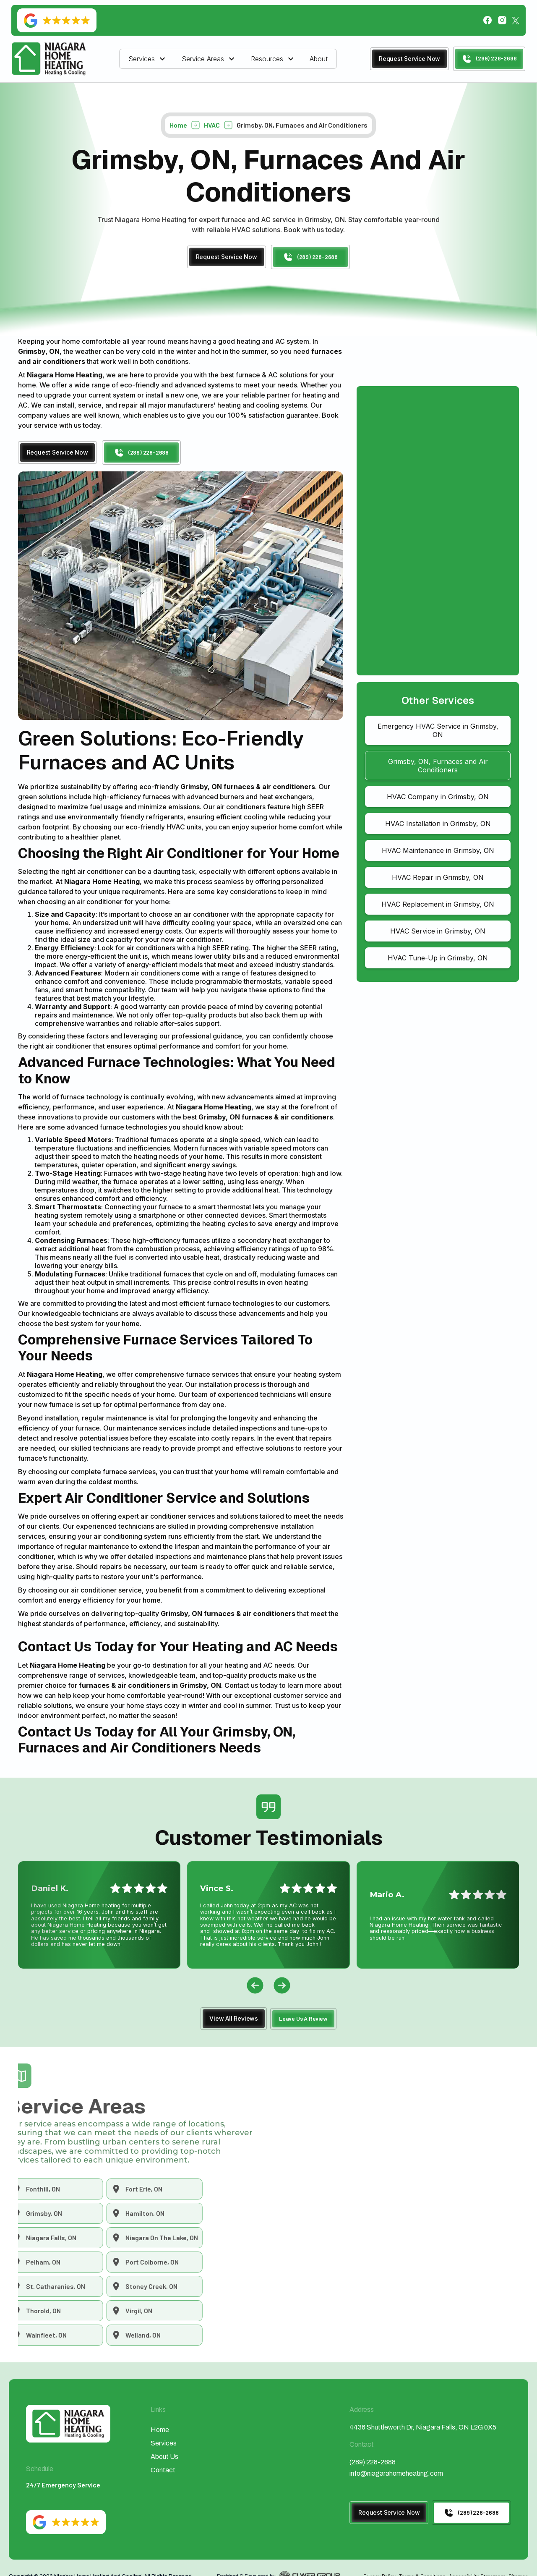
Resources (267, 59)
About (319, 59)
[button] (148, 59)
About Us (164, 2456)
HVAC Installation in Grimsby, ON (438, 823)
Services (141, 59)
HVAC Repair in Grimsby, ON (438, 877)
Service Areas (203, 59)
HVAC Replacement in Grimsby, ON (437, 904)
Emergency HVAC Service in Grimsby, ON (438, 730)
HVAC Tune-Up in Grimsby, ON (438, 958)
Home (178, 128)
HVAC (212, 128)
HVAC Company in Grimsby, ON (438, 796)
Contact (163, 2470)
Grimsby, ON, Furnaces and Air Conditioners (438, 765)
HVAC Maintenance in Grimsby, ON (438, 850)
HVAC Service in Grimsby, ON (437, 931)
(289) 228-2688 (372, 2462)
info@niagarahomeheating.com (396, 2473)
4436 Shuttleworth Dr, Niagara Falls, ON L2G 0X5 (422, 2427)
